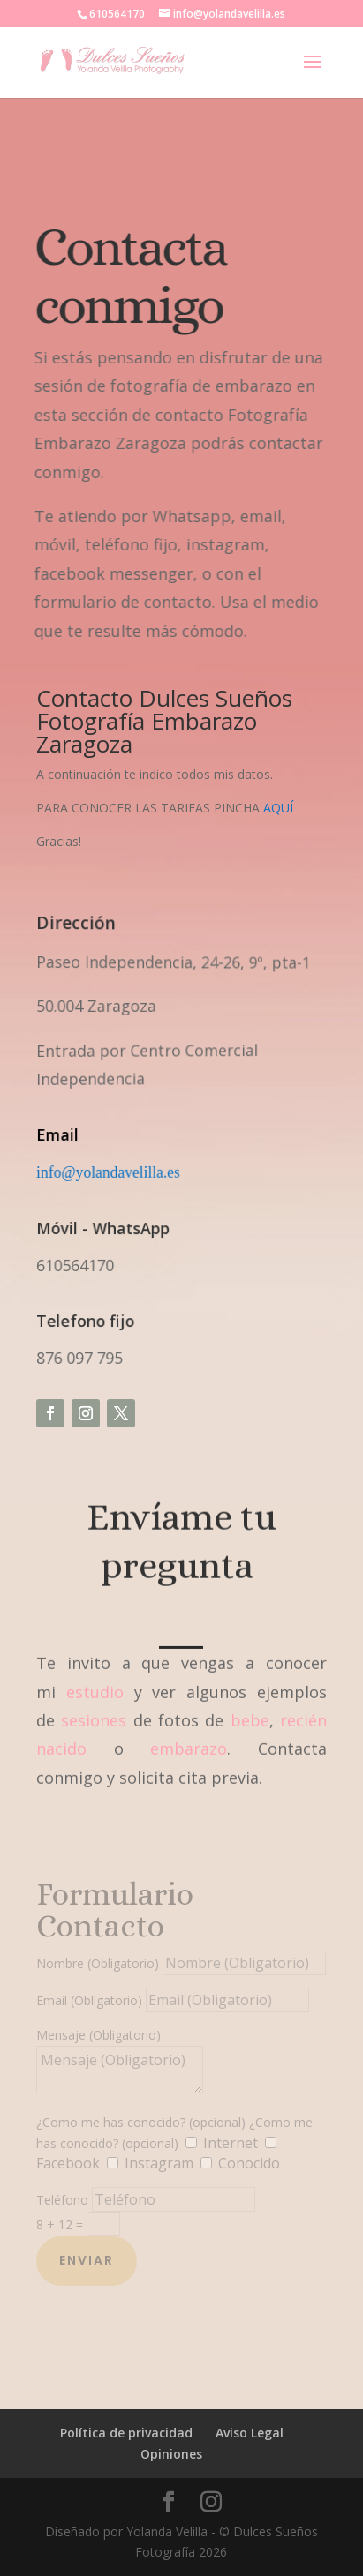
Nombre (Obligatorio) (97, 1963)
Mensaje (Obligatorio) (98, 2034)
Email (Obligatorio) (89, 2000)
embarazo (188, 1737)
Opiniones (171, 2453)
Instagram (159, 2163)
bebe (250, 1708)
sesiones (93, 1708)
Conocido (249, 2163)
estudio (95, 1679)
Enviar (86, 2260)
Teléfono (62, 2199)
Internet (230, 2143)
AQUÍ (278, 807)
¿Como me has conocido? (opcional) (141, 2122)
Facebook (68, 2163)
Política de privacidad (126, 2432)
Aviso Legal (250, 2432)
